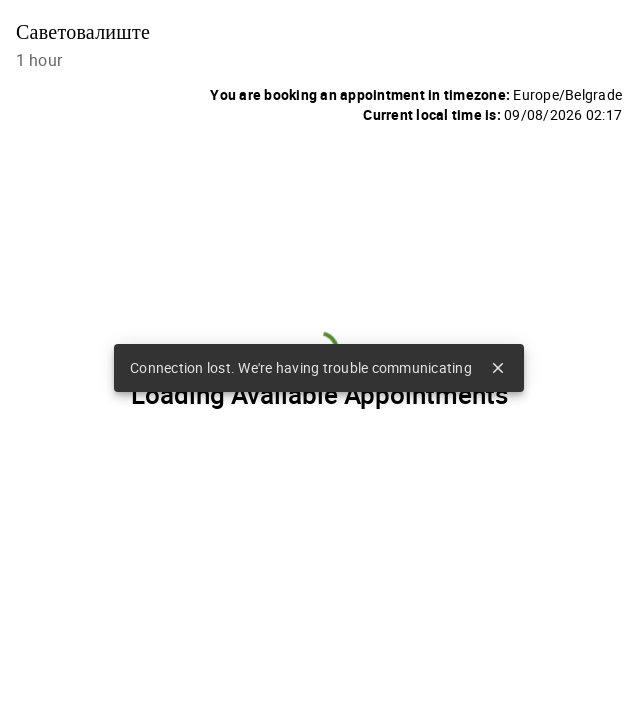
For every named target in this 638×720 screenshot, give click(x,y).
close (498, 368)
